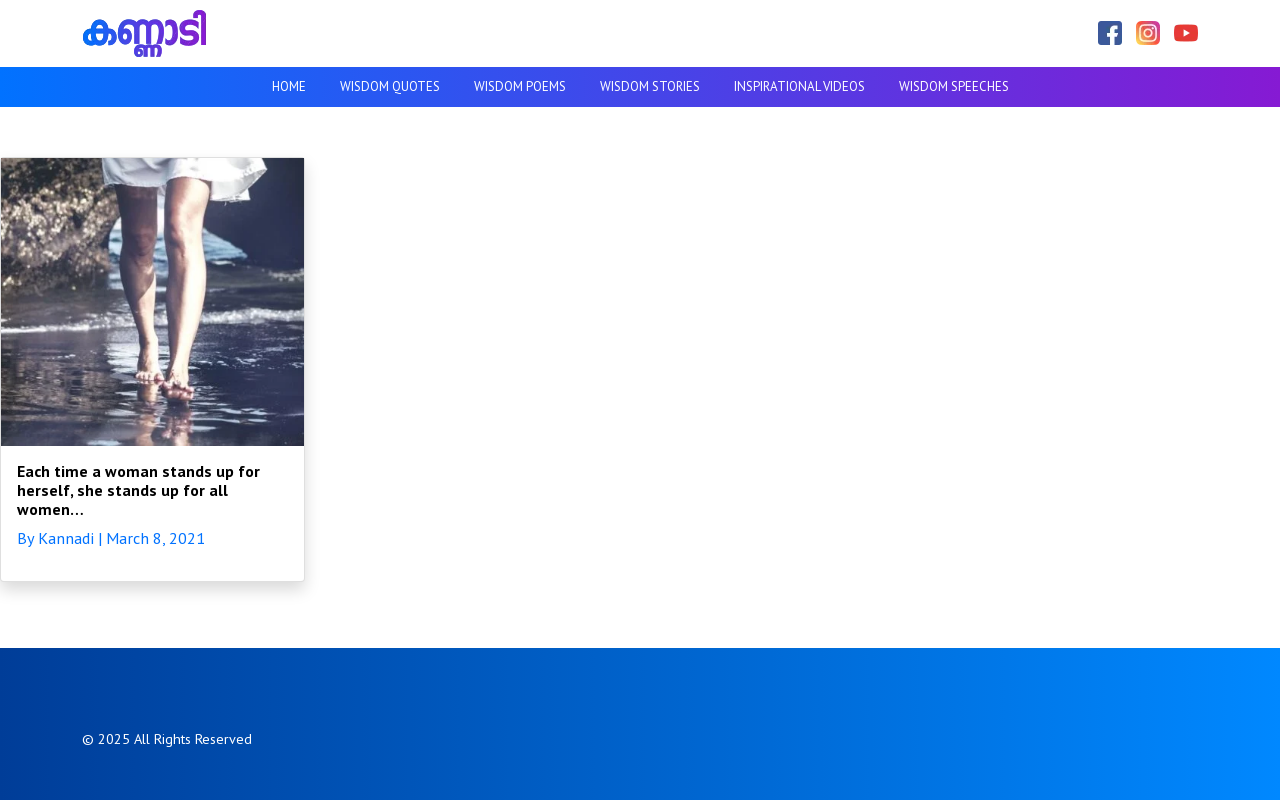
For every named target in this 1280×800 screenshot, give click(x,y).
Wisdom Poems (520, 86)
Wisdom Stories (650, 86)
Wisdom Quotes (390, 86)
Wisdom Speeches (954, 86)
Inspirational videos (799, 86)
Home (289, 86)
